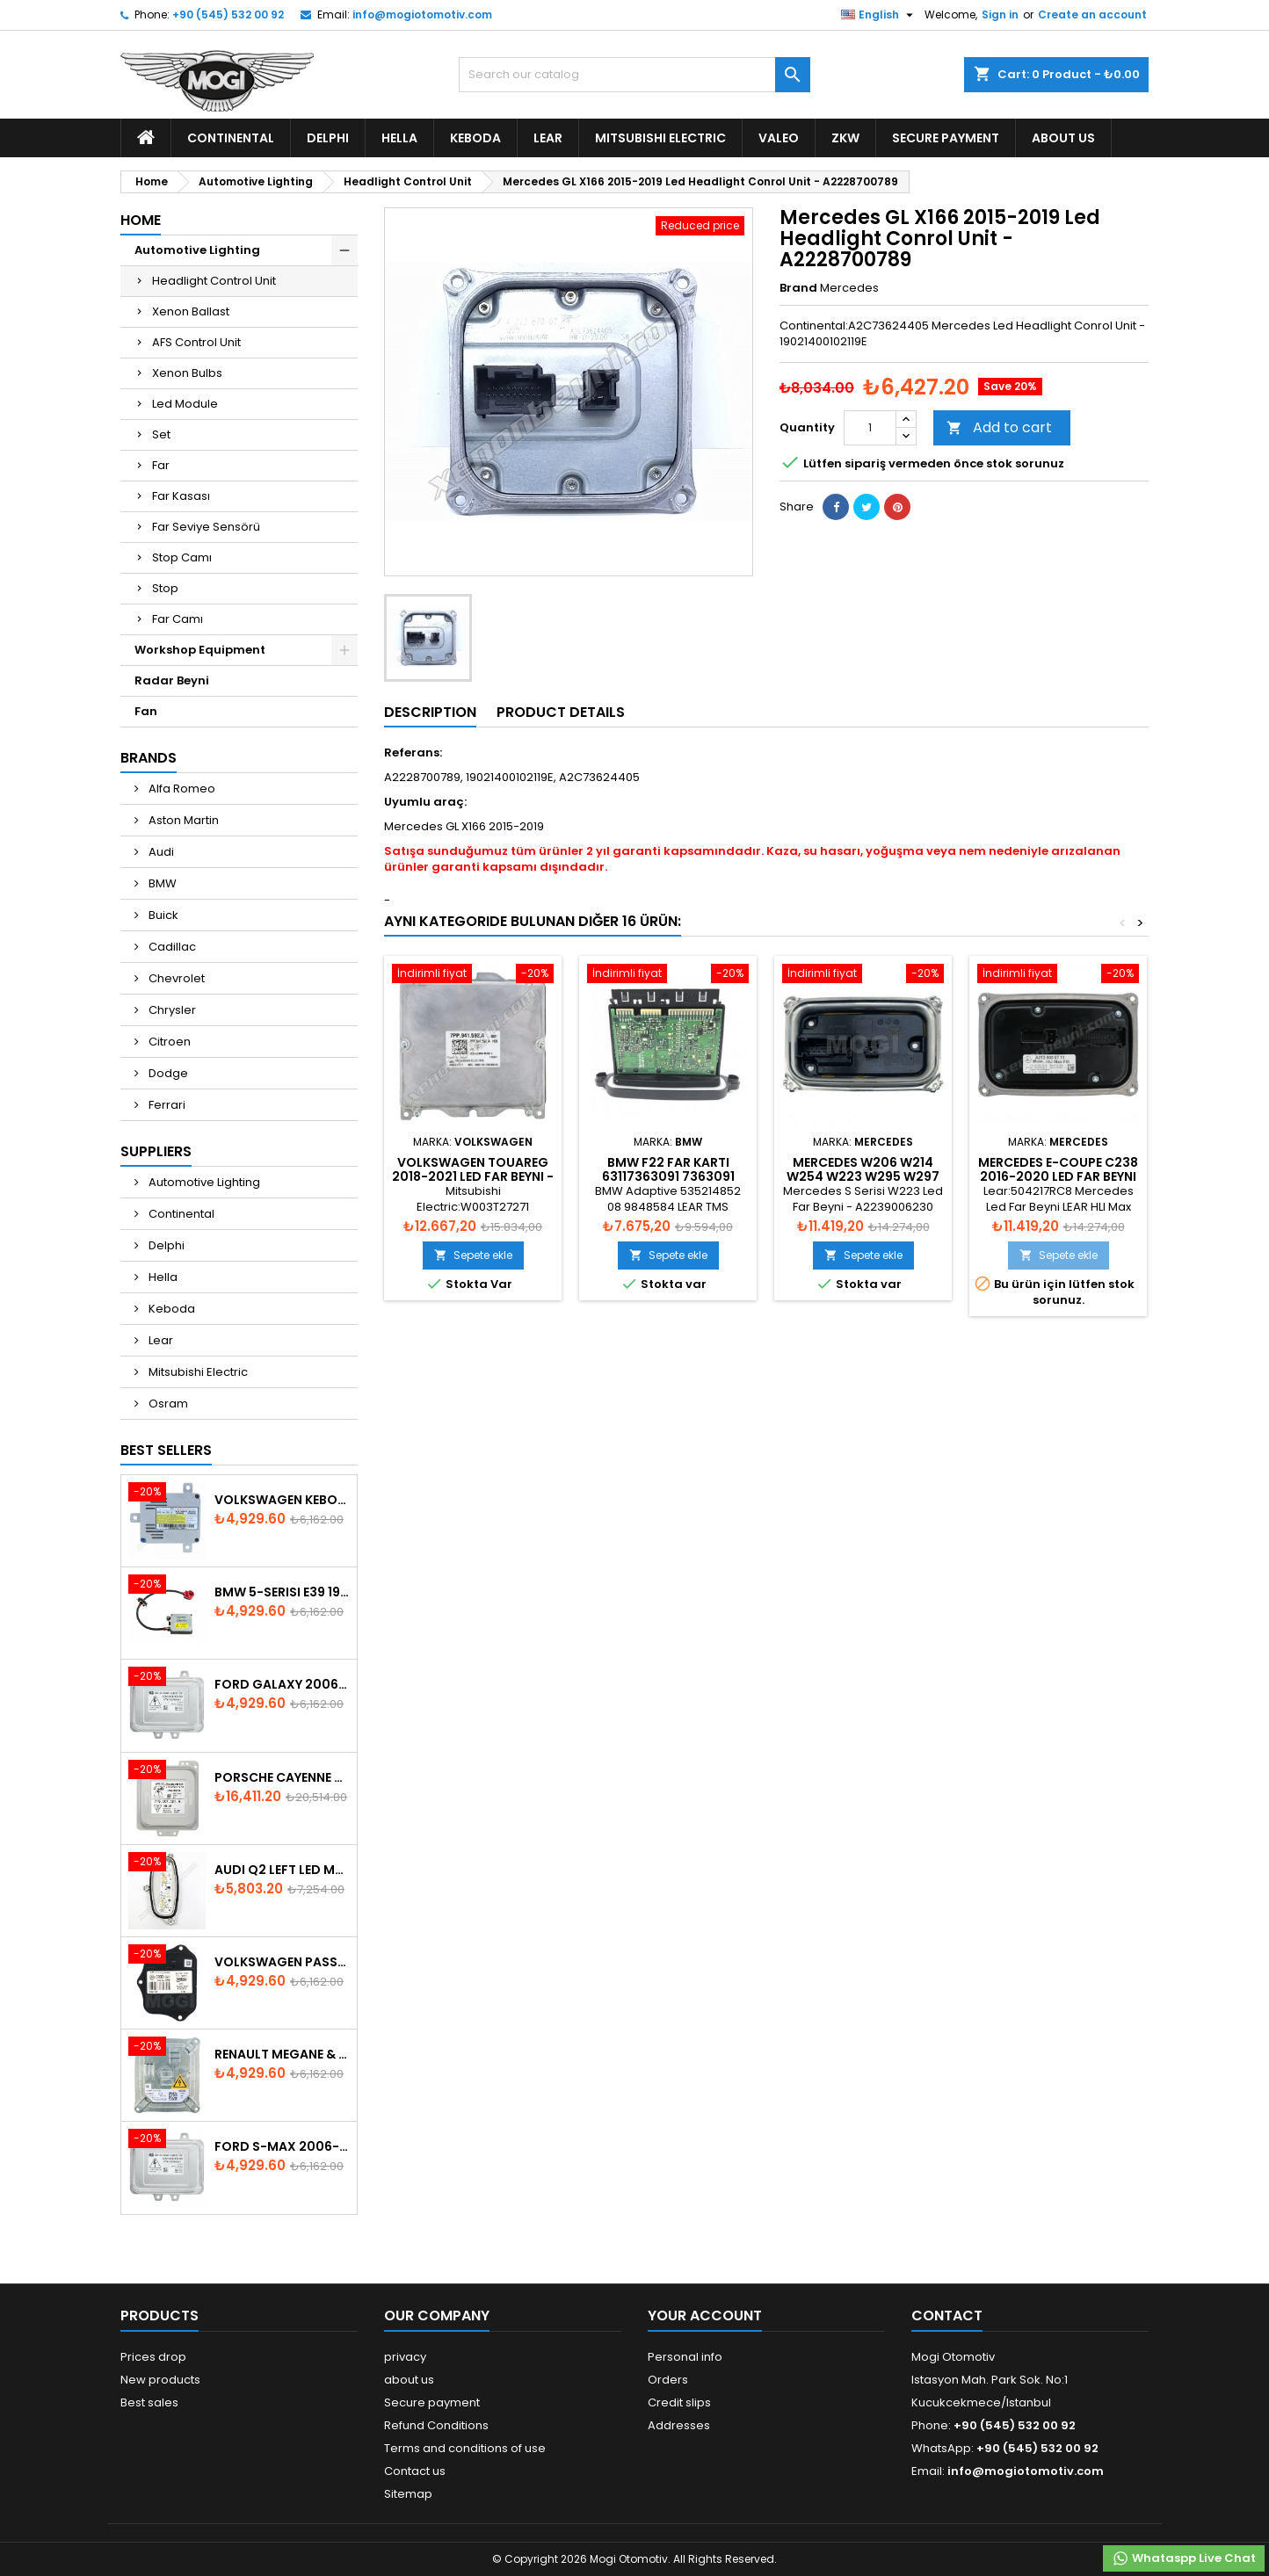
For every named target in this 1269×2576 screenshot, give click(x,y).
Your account (705, 2315)
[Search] (634, 74)
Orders (668, 2379)
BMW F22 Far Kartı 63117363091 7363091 (668, 1169)
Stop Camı (182, 557)
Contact (947, 2315)
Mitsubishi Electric (660, 138)
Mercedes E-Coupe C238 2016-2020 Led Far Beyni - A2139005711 (1058, 1176)
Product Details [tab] (561, 712)
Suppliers (156, 1151)
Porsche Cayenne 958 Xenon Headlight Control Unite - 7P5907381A (282, 1777)
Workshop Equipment (199, 649)
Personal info (685, 2356)
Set (161, 434)
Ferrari (165, 1104)
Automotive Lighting (197, 250)
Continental (230, 138)
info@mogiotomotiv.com (422, 14)
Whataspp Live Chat (1184, 2558)
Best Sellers (166, 1450)
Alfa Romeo (180, 788)
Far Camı (177, 619)
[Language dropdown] (879, 15)
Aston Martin (182, 820)
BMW (161, 883)
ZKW (845, 138)
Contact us (415, 2471)
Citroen (168, 1041)
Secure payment (945, 138)
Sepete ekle (473, 1255)
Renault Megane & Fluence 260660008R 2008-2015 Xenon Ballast (282, 2054)
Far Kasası (181, 496)
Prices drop (153, 2356)
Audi (160, 851)
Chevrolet (175, 978)
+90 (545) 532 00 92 (228, 14)
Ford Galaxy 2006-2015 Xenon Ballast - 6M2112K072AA (282, 1684)
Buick (162, 915)
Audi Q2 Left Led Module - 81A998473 (282, 1870)
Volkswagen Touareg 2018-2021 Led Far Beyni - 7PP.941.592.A (473, 1176)
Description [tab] (430, 712)
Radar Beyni (171, 680)
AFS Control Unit (196, 342)
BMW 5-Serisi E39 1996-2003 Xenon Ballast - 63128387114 (282, 1592)
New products (160, 2379)
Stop (165, 588)
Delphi (328, 138)
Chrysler (171, 1010)
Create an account (1092, 14)
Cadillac (171, 946)
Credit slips (679, 2402)
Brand (798, 288)
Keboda (475, 138)
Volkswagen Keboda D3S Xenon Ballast (282, 1500)
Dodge (167, 1073)
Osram (167, 1403)
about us (1063, 138)
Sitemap (408, 2494)
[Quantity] (870, 427)
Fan (145, 711)
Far (161, 465)
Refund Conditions (436, 2425)
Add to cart (999, 427)
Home (140, 220)
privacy (405, 2356)
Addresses (679, 2425)
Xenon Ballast (190, 311)
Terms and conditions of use (465, 2448)
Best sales (149, 2402)
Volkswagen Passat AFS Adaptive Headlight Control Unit (282, 1962)
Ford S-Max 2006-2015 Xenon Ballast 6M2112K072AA (282, 2146)
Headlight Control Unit (214, 280)
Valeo (778, 138)
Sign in (1000, 14)
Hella (399, 138)
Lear (547, 138)
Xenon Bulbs (187, 373)
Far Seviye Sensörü (206, 526)
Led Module (185, 403)
